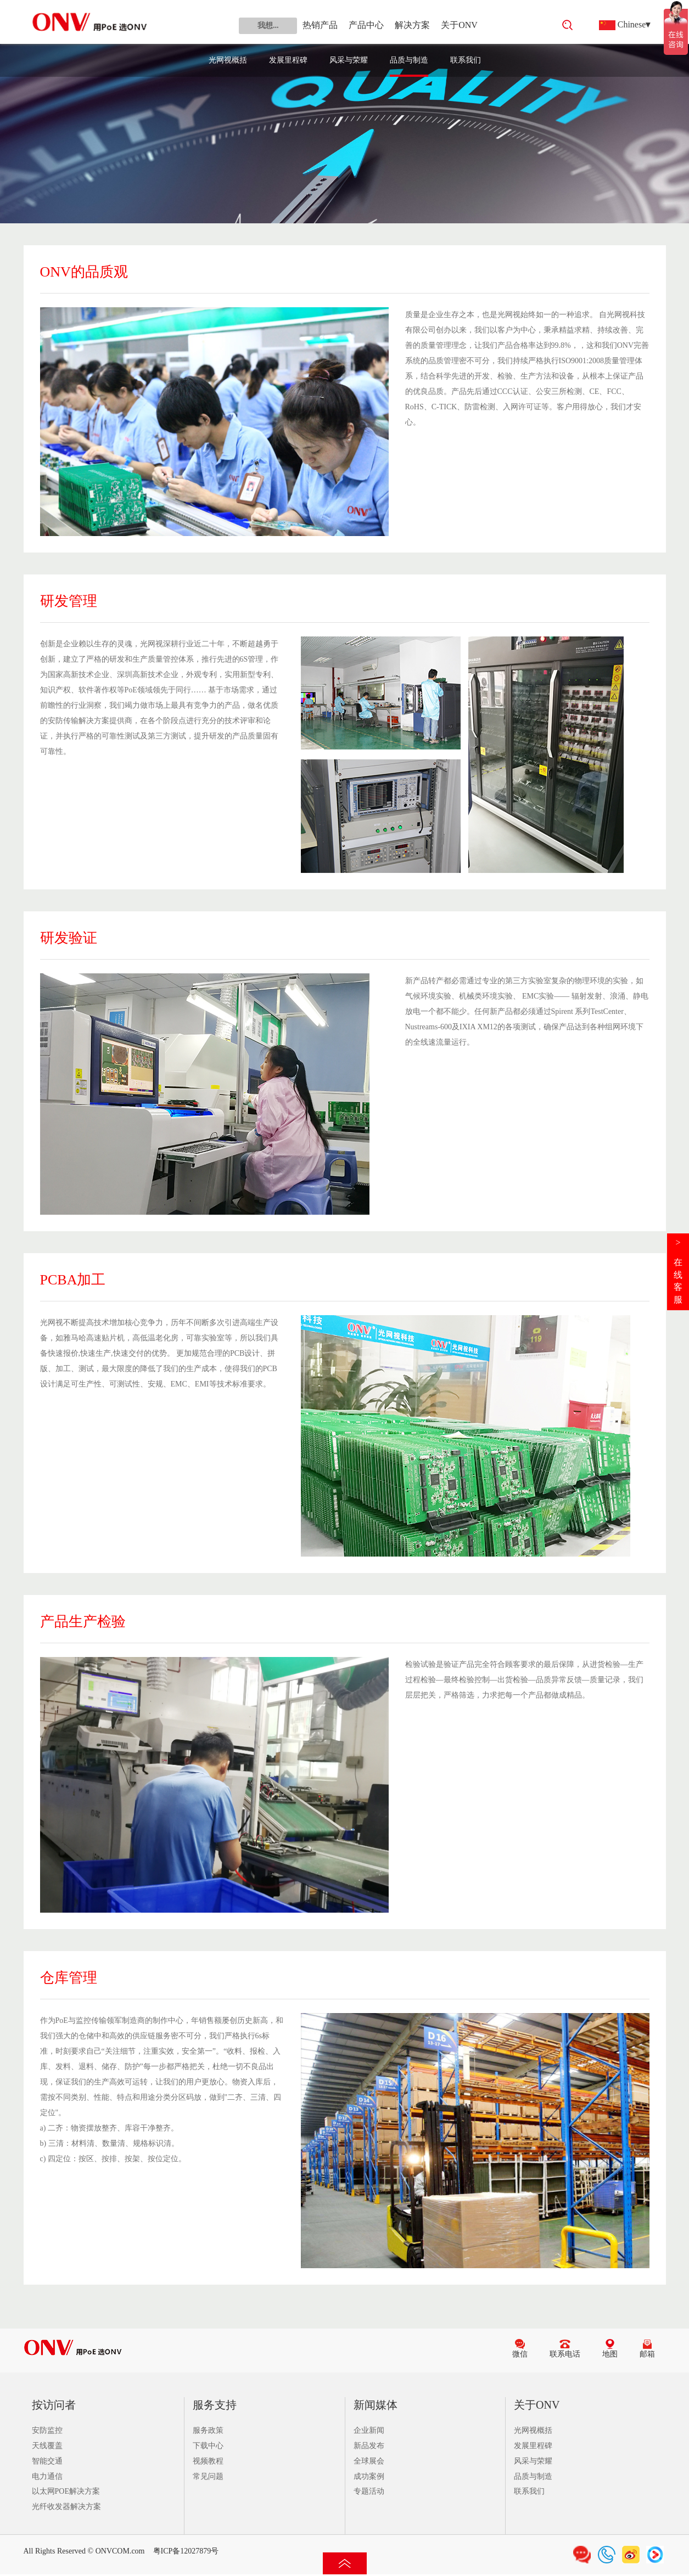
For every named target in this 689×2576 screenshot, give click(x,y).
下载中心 (208, 2446)
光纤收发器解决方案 (66, 2506)
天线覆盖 (47, 2446)
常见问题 (208, 2476)
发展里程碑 (288, 60)
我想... (268, 25)
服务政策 (208, 2430)
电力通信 (47, 2476)
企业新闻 (369, 2430)
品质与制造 (409, 60)
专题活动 (369, 2491)
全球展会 (369, 2461)
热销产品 (320, 25)
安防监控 (47, 2430)
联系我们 (465, 60)
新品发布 (369, 2446)
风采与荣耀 (348, 60)
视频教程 (208, 2461)
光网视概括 (228, 60)
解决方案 (412, 25)
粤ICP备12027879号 (186, 2551)
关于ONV (459, 25)
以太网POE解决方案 (66, 2491)
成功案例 (369, 2476)
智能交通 (47, 2461)
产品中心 (366, 25)
